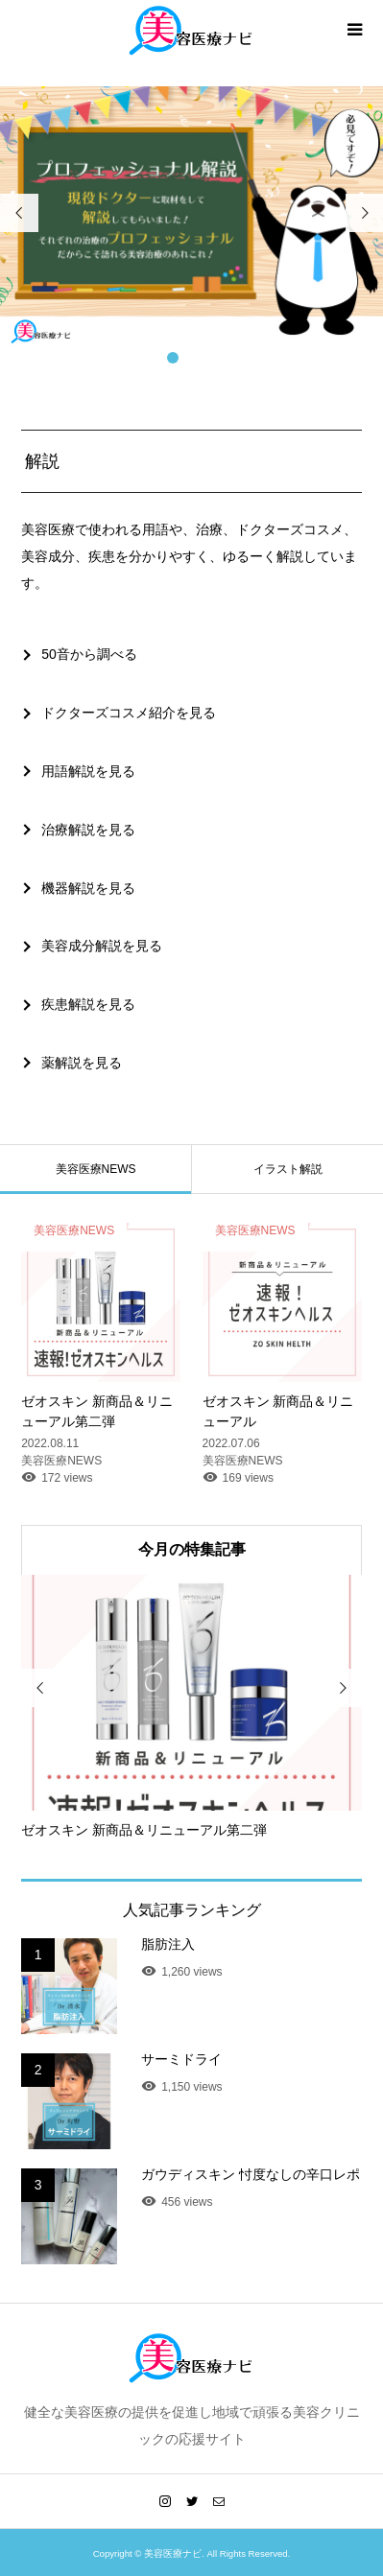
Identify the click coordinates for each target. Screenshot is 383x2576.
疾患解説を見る (88, 1004)
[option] (191, 218)
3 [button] (211, 357)
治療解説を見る (88, 829)
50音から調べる (89, 654)
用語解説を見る (88, 771)
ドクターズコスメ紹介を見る (128, 712)
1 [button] (173, 357)
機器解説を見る (88, 888)
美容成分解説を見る (101, 945)
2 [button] (192, 357)
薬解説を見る (81, 1062)
